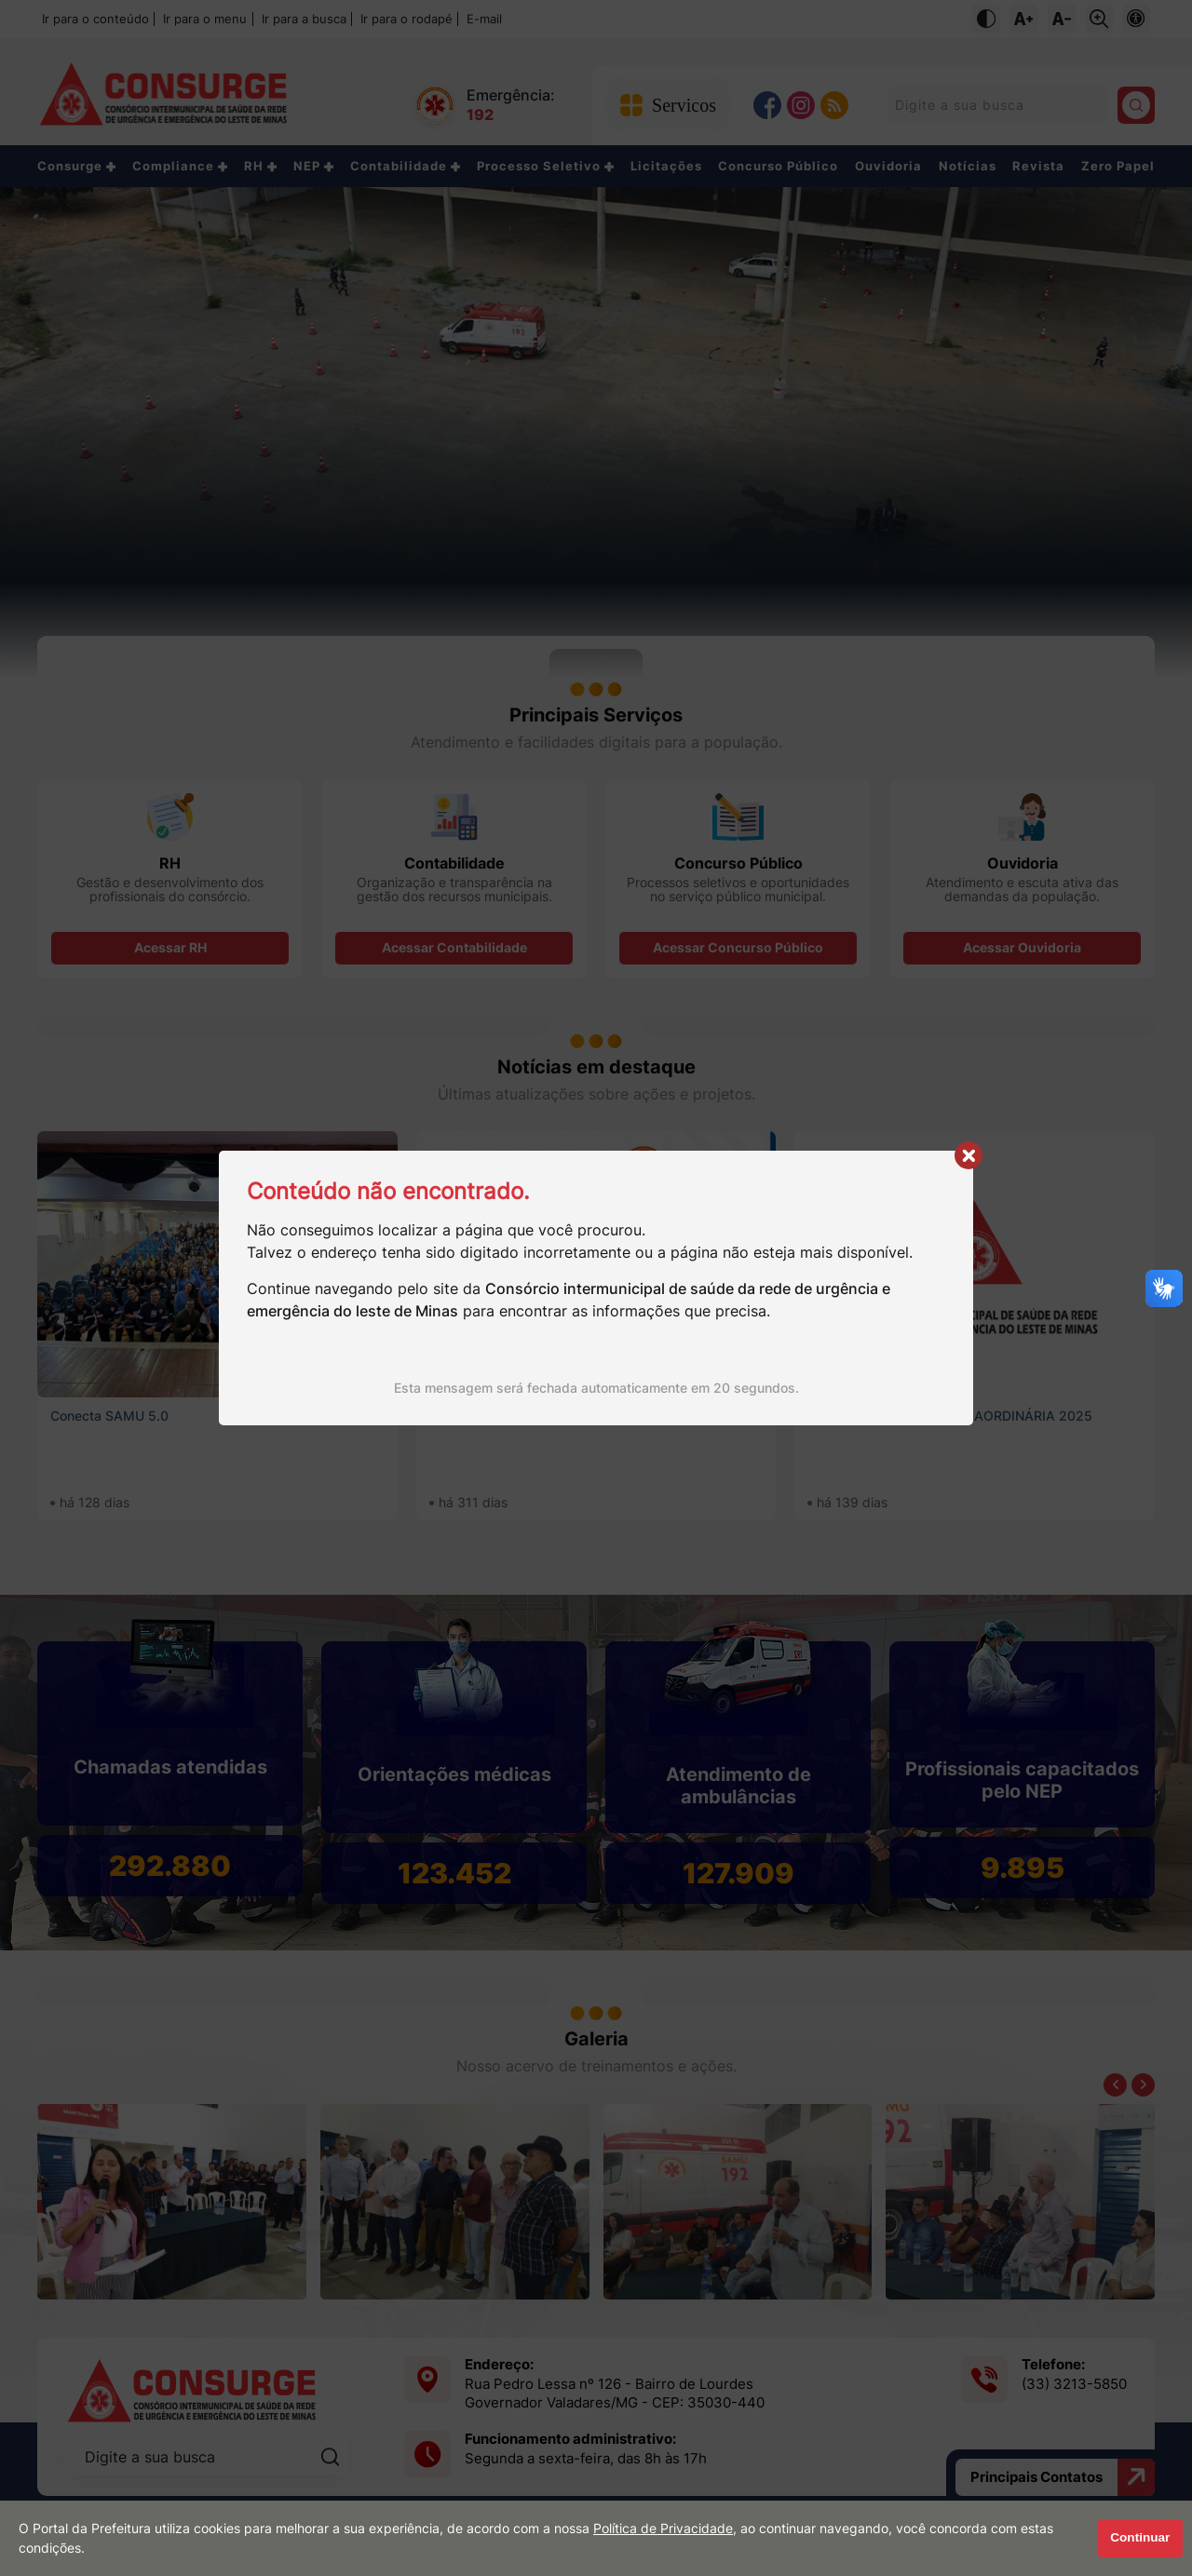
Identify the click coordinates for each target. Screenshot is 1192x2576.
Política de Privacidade (663, 2528)
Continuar (1140, 2537)
